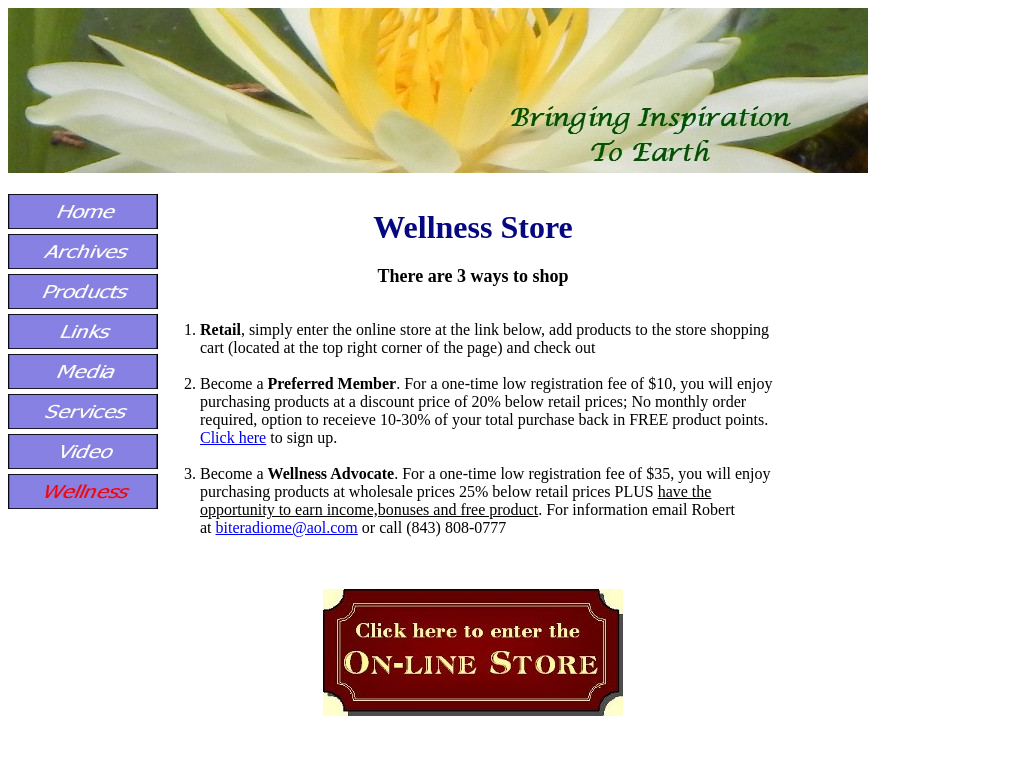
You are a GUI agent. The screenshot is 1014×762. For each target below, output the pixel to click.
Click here (233, 437)
